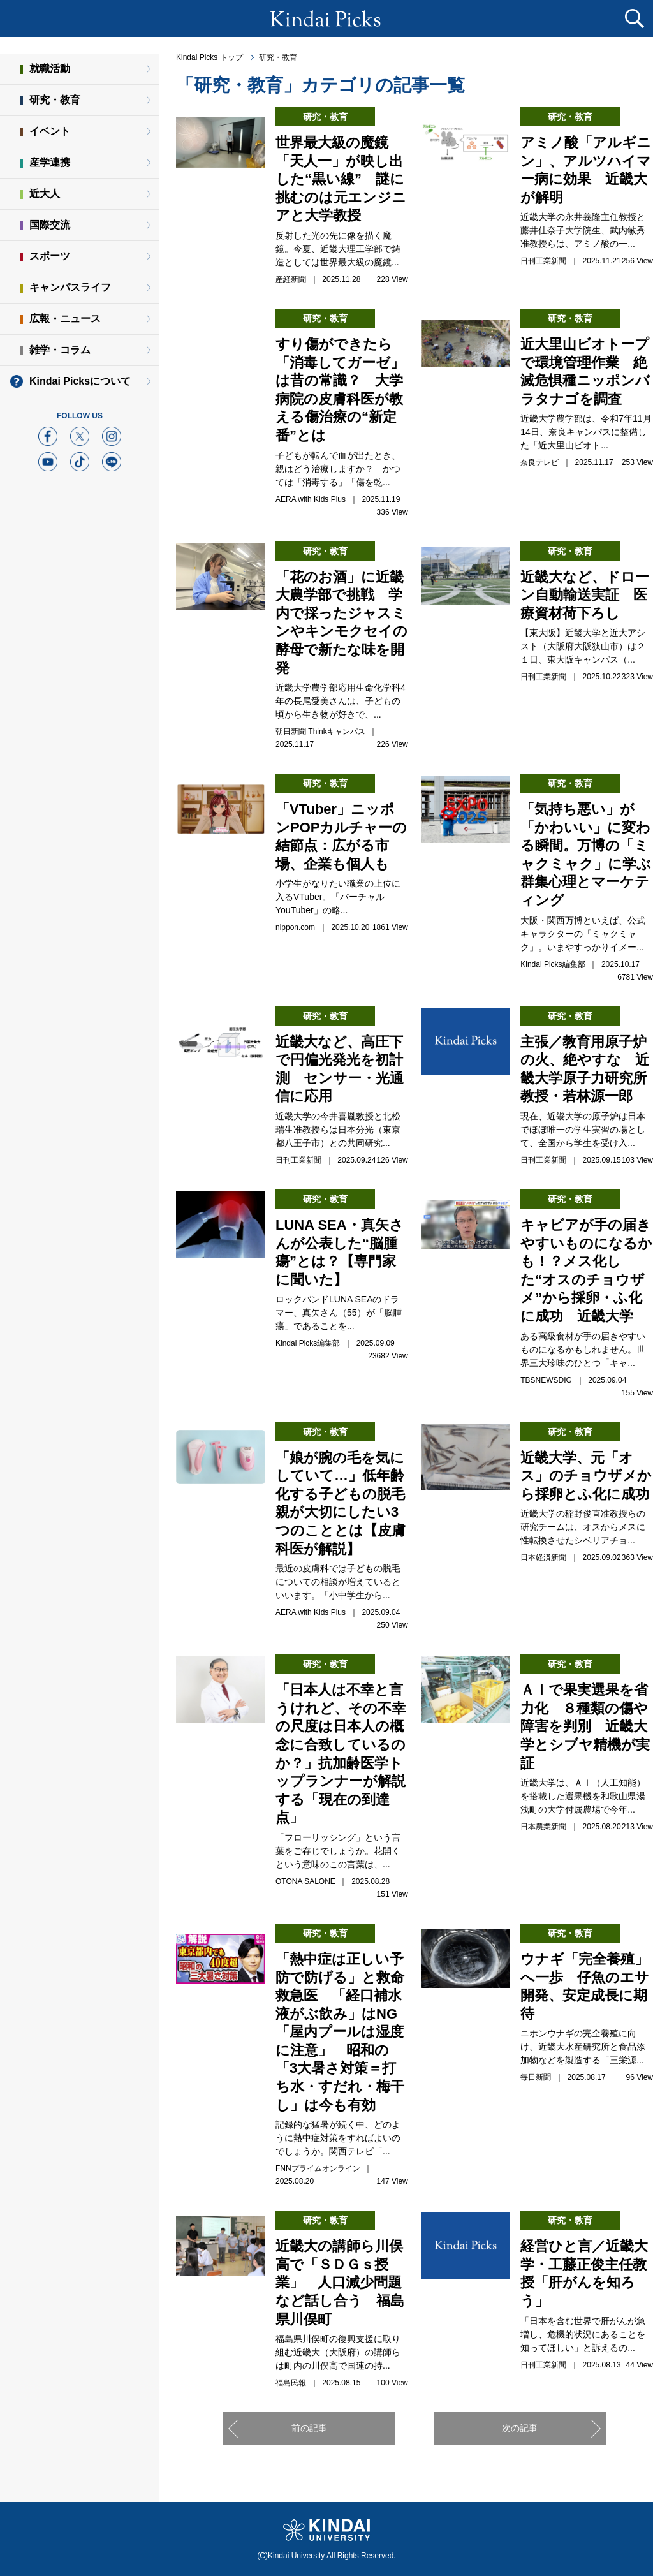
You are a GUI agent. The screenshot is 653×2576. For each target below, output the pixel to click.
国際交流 (49, 224)
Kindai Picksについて (80, 381)
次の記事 (520, 2428)
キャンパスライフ (70, 287)
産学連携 (49, 162)
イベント (49, 131)
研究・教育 (278, 57)
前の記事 (309, 2428)
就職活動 (49, 68)
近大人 (44, 193)
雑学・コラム (60, 349)
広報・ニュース (65, 318)
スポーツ (49, 256)
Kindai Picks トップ (209, 57)
